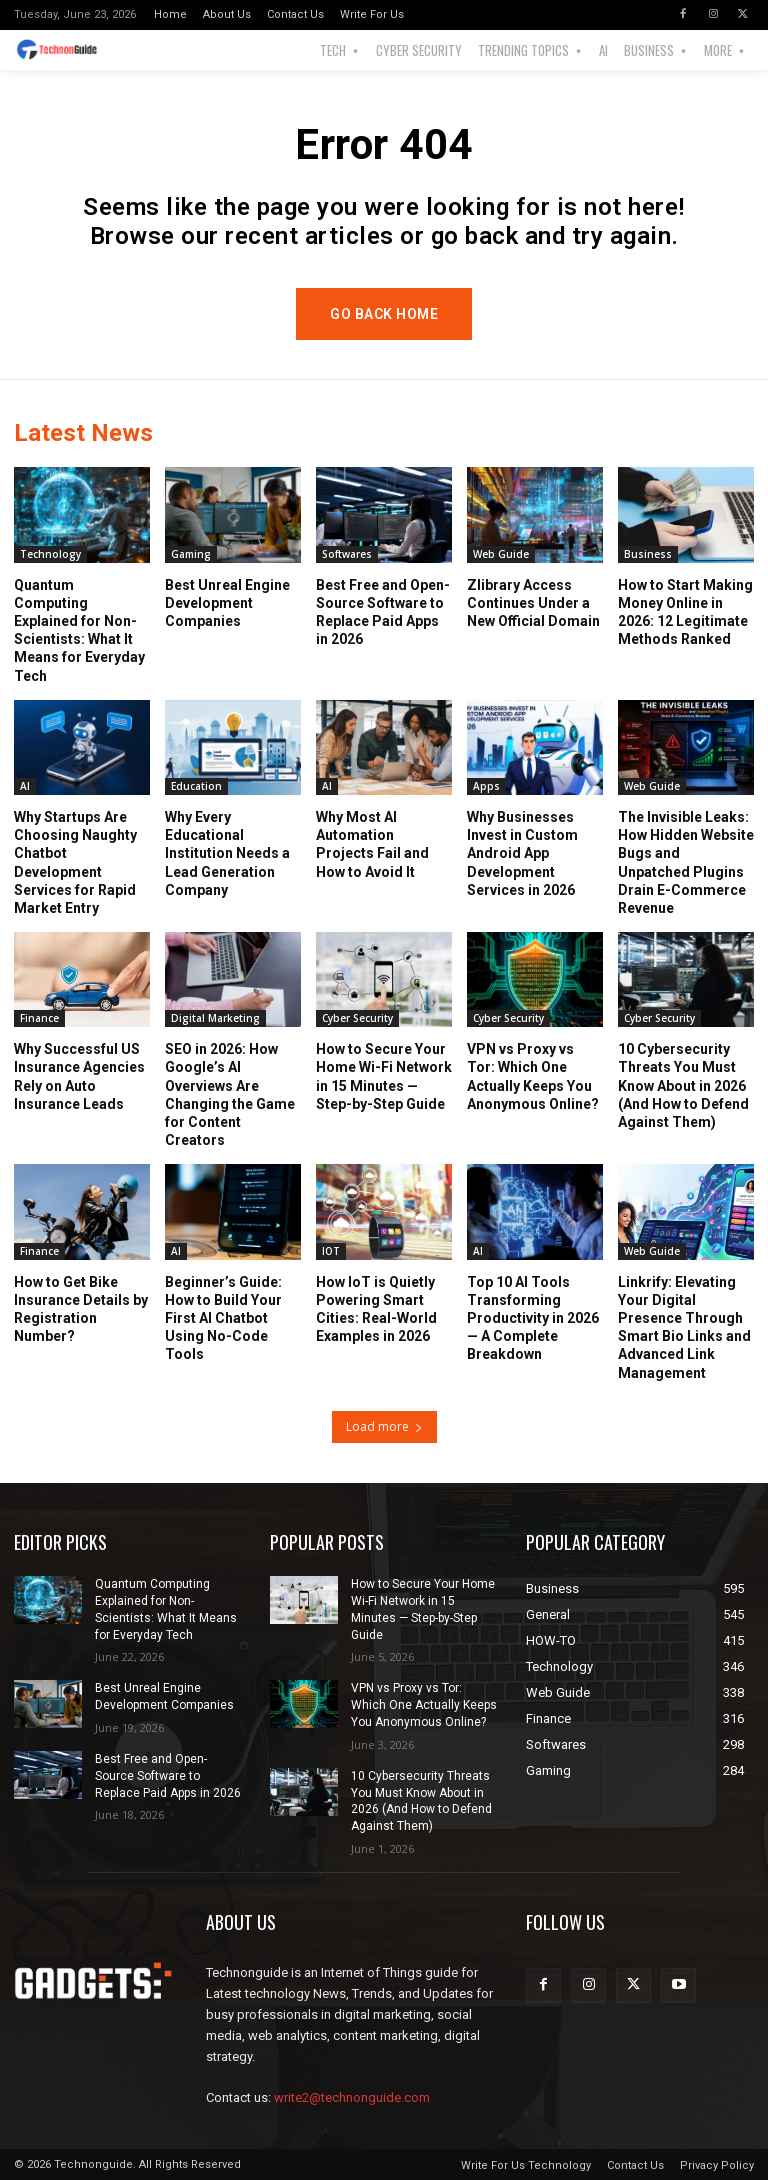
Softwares (347, 553)
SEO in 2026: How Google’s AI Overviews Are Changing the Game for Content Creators (230, 1094)
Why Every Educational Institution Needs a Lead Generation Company (227, 852)
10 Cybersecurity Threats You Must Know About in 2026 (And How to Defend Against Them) (683, 1085)
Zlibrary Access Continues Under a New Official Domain (533, 602)
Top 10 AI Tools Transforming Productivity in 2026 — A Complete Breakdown (533, 1317)
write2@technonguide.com (352, 2097)
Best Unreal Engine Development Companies (227, 602)
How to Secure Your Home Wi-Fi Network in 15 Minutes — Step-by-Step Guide (384, 1076)
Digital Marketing (215, 1018)
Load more (384, 1426)
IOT (331, 1250)
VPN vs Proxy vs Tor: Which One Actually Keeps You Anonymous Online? (533, 1076)
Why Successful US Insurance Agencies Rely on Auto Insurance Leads (79, 1076)
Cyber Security (357, 1018)
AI (25, 785)
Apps (486, 785)
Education (196, 785)
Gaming (191, 553)
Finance (39, 1018)
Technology (50, 553)
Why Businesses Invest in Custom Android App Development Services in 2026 (522, 852)
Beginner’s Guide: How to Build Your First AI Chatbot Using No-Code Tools (223, 1317)
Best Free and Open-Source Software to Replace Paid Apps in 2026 (168, 1776)
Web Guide (501, 553)
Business (648, 553)
